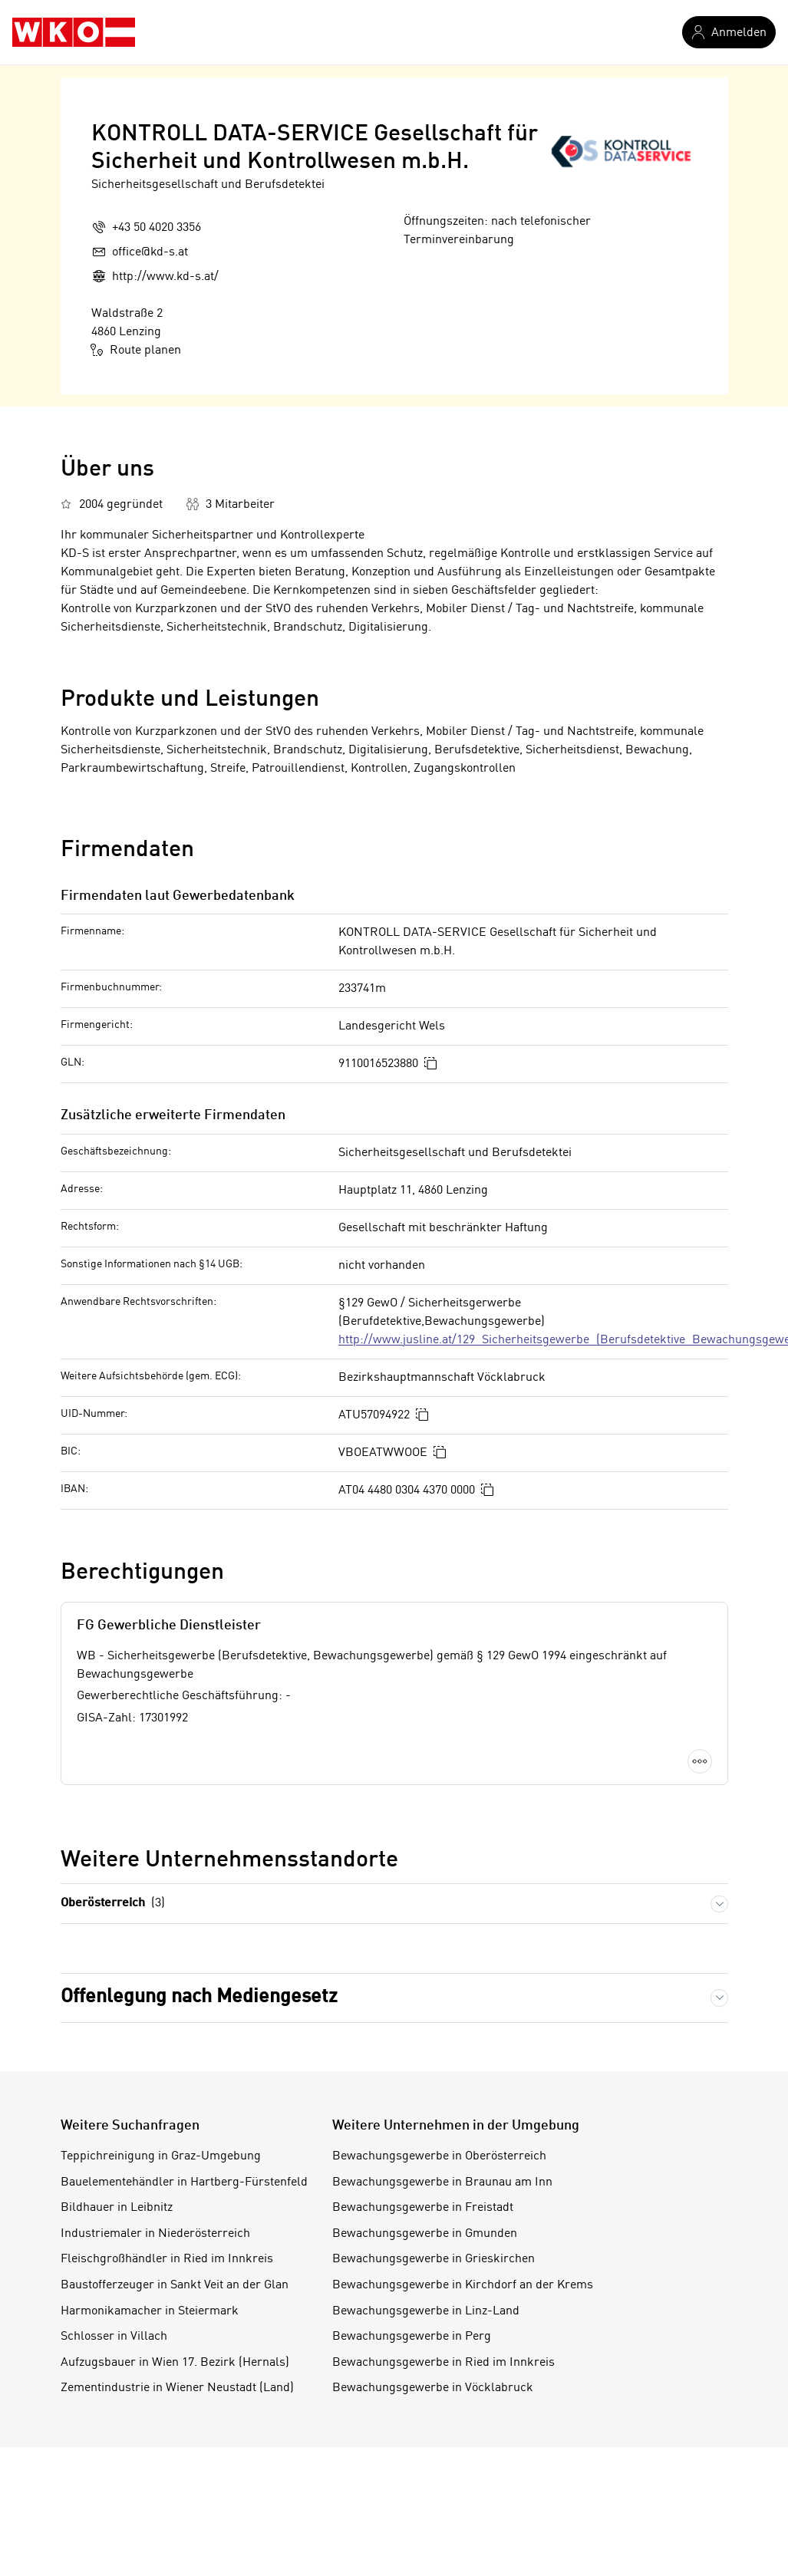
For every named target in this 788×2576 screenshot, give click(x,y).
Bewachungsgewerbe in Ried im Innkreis (443, 2363)
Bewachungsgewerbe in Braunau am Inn (442, 2182)
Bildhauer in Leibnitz (117, 2208)
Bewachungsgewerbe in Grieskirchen (433, 2259)
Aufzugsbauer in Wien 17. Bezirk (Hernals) (175, 2363)
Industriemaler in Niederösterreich (155, 2234)
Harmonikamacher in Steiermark (150, 2311)
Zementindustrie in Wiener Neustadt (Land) (177, 2388)
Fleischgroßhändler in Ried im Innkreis (167, 2259)
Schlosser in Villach (114, 2337)
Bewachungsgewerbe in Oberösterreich (439, 2156)
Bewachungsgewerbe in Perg (411, 2337)
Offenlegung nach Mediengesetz (199, 1997)
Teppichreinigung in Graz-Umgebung (161, 2156)
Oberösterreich (113, 1903)
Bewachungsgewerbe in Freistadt (422, 2208)
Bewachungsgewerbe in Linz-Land (425, 2311)
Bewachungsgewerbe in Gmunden (424, 2234)
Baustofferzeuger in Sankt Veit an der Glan (174, 2285)
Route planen (136, 349)
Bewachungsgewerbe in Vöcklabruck (432, 2388)
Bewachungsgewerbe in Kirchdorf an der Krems (462, 2285)
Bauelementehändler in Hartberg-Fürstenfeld (184, 2182)
